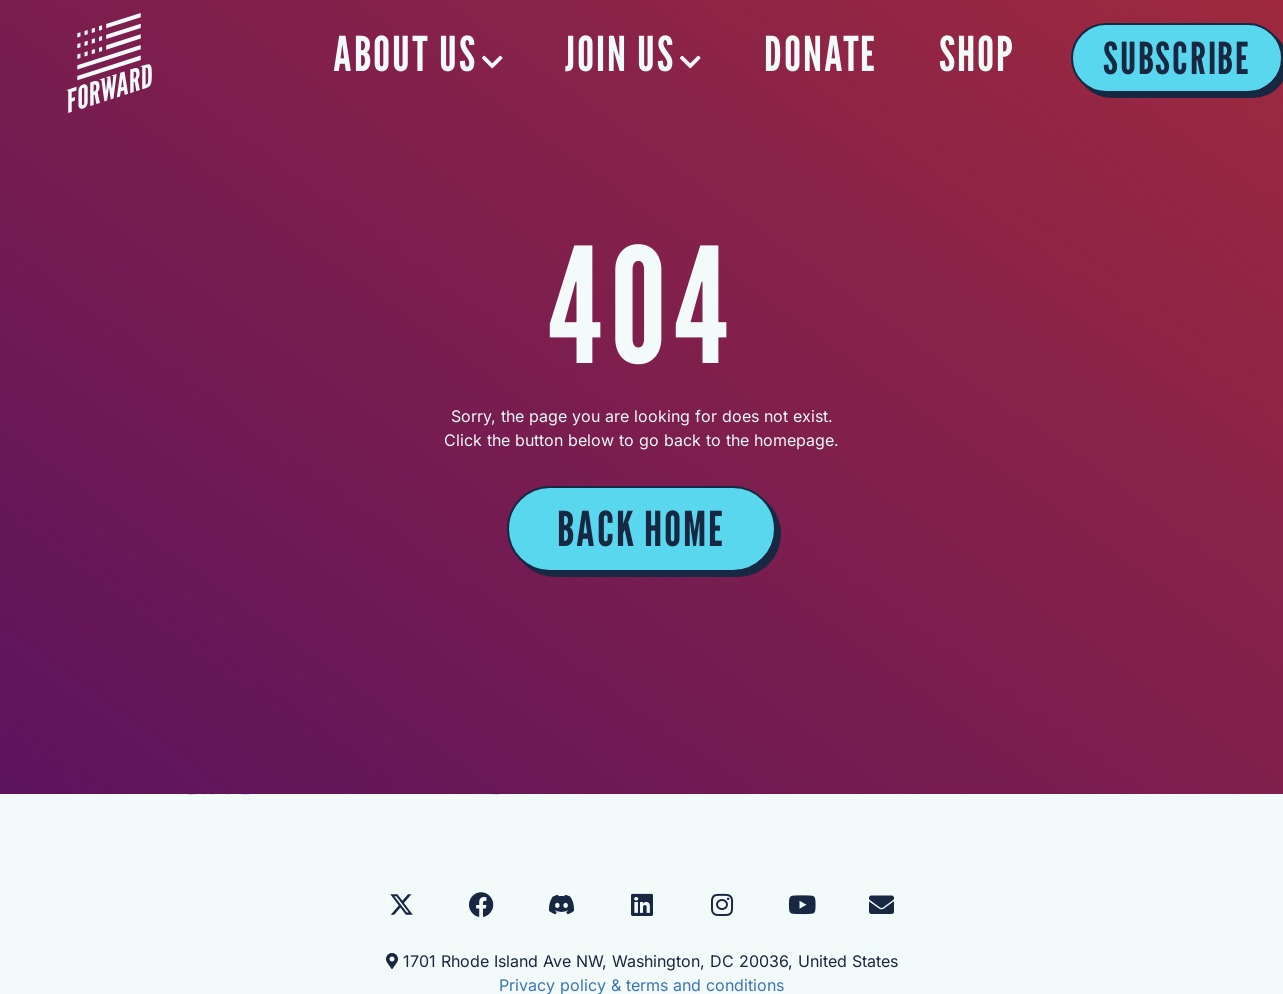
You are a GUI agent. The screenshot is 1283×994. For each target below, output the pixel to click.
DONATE (821, 54)
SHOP (977, 54)
